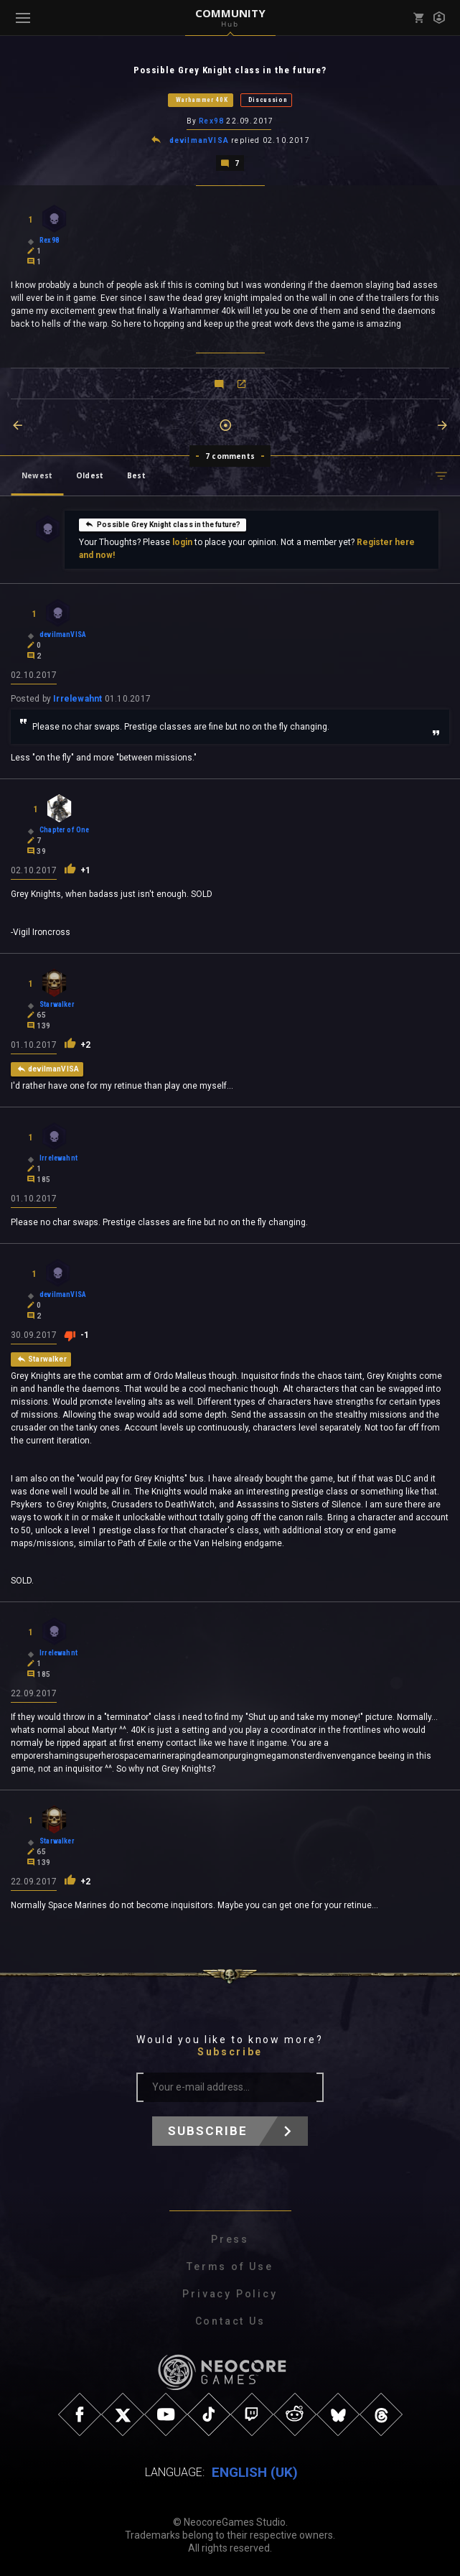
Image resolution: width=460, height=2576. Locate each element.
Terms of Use (230, 2266)
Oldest (89, 475)
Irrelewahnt (77, 699)
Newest (37, 475)
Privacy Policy (229, 2294)
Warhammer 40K (202, 99)
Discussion (268, 99)
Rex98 (211, 121)
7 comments (230, 456)
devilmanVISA (199, 140)
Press (230, 2239)
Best (136, 475)
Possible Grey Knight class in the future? (162, 524)
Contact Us (230, 2321)
